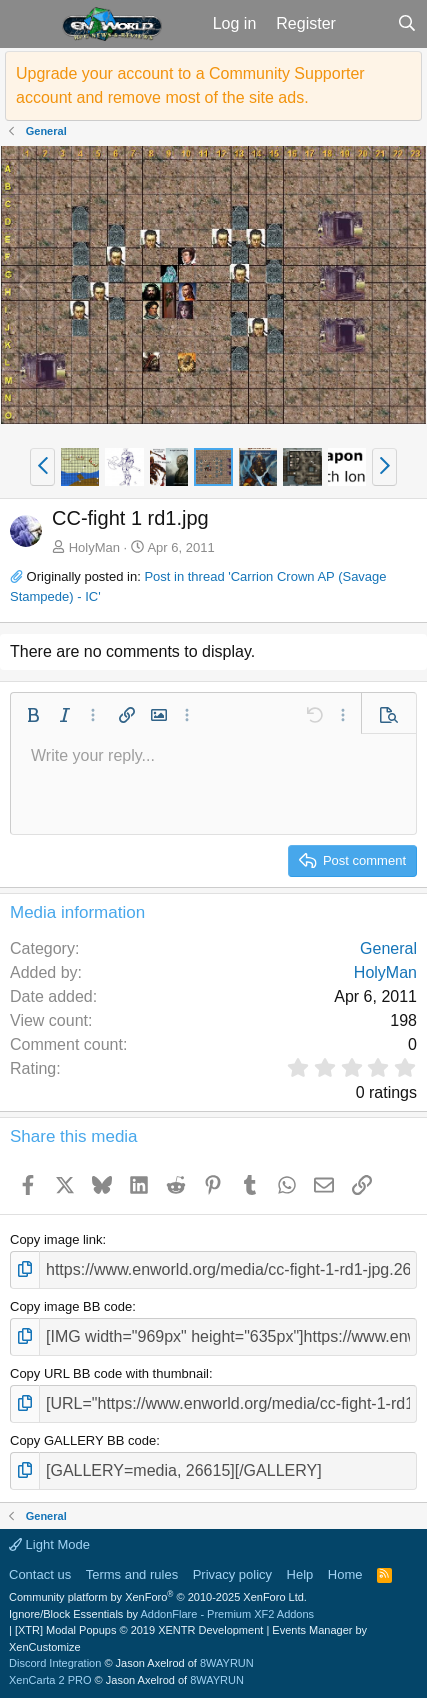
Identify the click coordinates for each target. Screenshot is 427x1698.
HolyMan (94, 547)
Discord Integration (55, 1663)
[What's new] (366, 24)
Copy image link (56, 1239)
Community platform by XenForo (158, 1597)
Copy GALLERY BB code (83, 1440)
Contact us (40, 1574)
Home (345, 1574)
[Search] (406, 24)
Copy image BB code (71, 1306)
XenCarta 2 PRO (50, 1680)
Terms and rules (132, 1574)
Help (300, 1574)
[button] (28, 24)
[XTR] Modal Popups (139, 1630)
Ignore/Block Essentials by (161, 1614)
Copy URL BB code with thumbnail (109, 1373)
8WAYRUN (227, 1663)
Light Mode (49, 1544)
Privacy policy (232, 1574)
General (388, 948)
